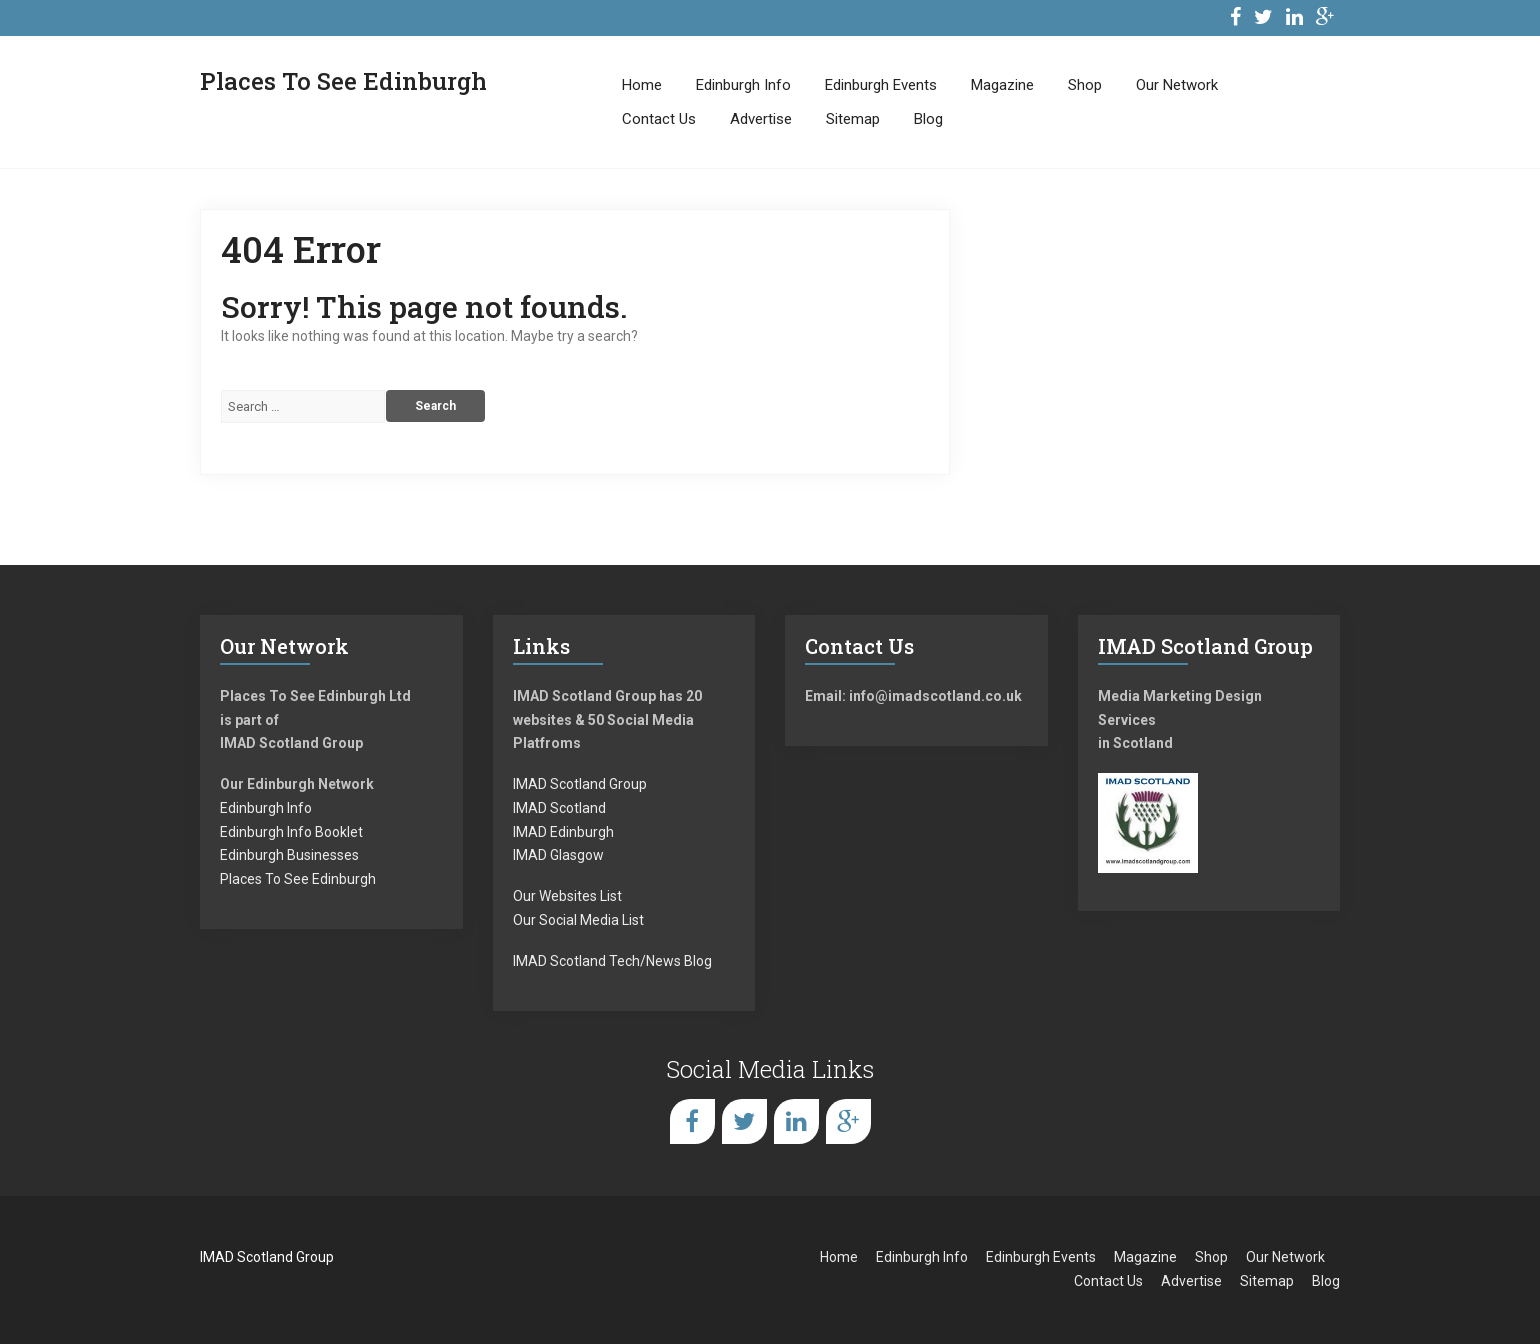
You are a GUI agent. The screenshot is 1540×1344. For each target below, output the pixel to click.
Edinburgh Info (743, 85)
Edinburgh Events (881, 85)
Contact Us (659, 119)
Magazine (1002, 85)
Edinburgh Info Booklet (291, 832)
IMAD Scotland (559, 808)
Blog (928, 119)
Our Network (1177, 85)
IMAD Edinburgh (563, 832)
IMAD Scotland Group (580, 784)
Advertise (761, 119)
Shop (1085, 85)
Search (435, 406)
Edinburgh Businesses (289, 855)
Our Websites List (567, 896)
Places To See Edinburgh (298, 879)
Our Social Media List (578, 920)
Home (642, 85)
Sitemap (853, 119)
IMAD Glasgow (558, 855)
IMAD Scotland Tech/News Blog (612, 961)
